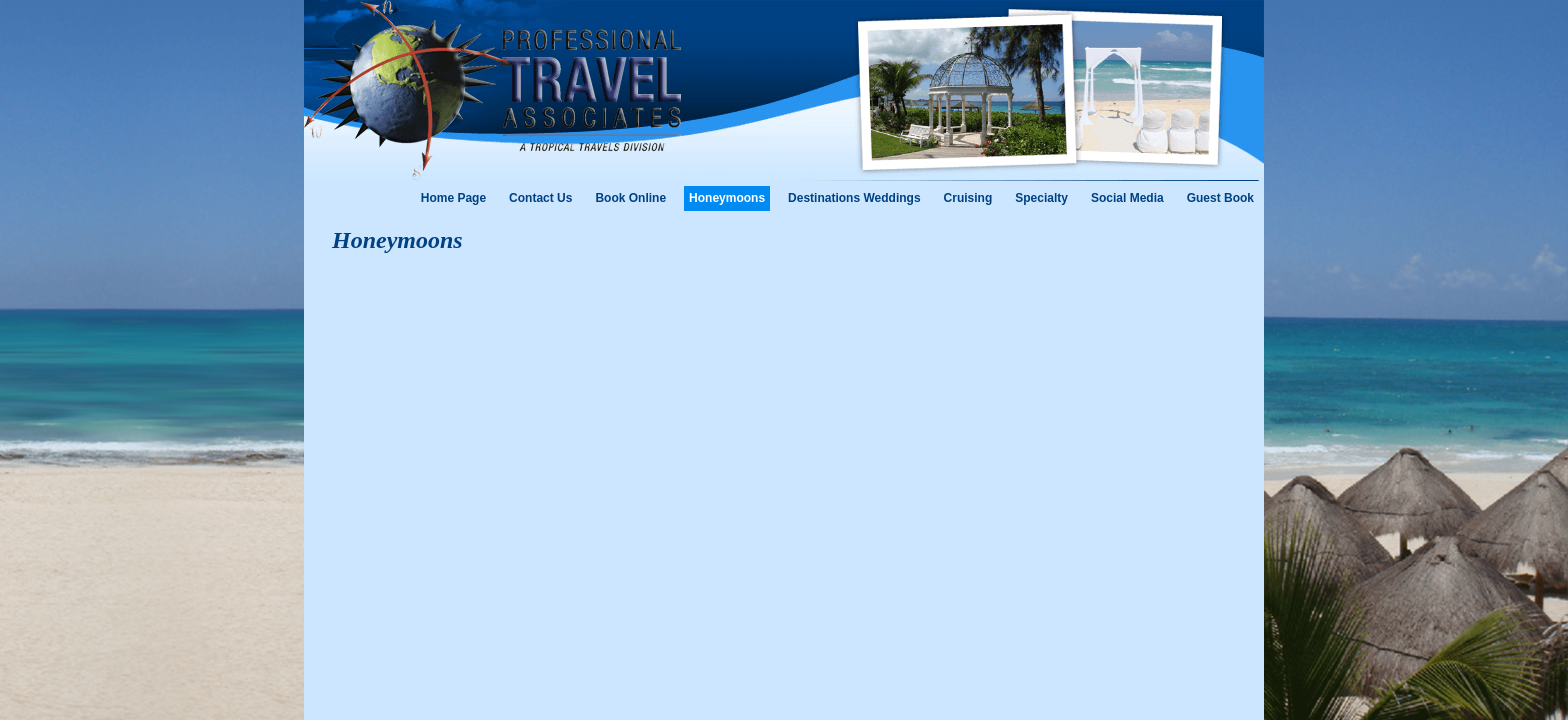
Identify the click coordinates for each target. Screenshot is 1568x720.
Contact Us (540, 198)
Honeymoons (727, 198)
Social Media (1127, 198)
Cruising (968, 198)
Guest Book (1220, 198)
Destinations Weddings (854, 198)
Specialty (1041, 198)
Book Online (630, 198)
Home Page (453, 198)
